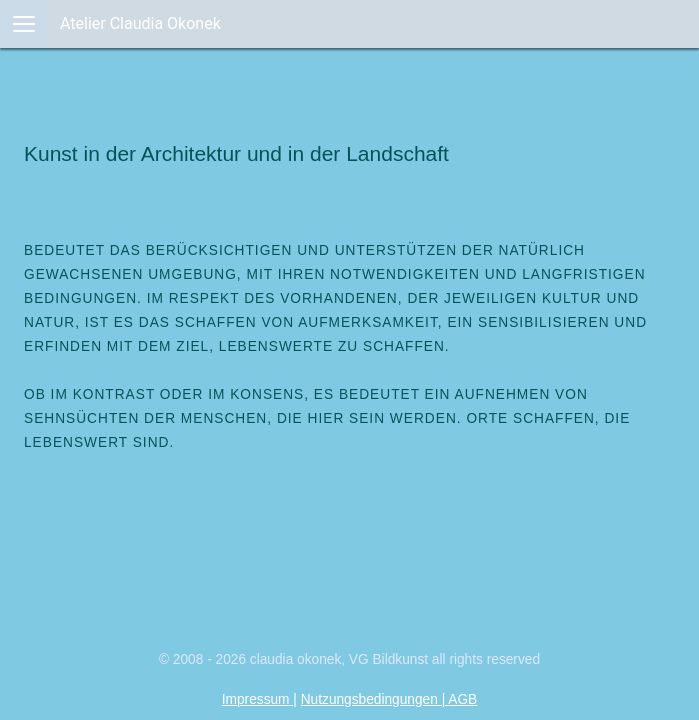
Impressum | (259, 699)
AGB (462, 699)
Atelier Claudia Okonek (140, 23)
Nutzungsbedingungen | (375, 699)
